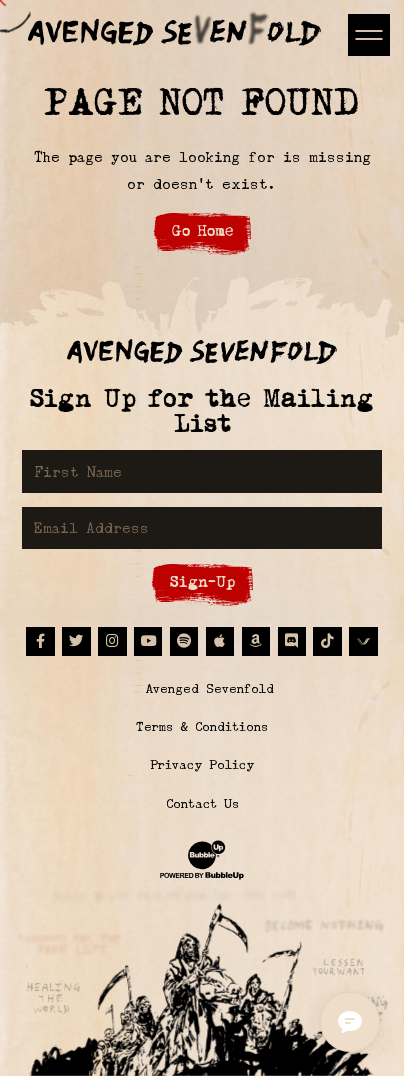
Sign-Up (202, 581)
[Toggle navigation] (368, 34)
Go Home (202, 230)
